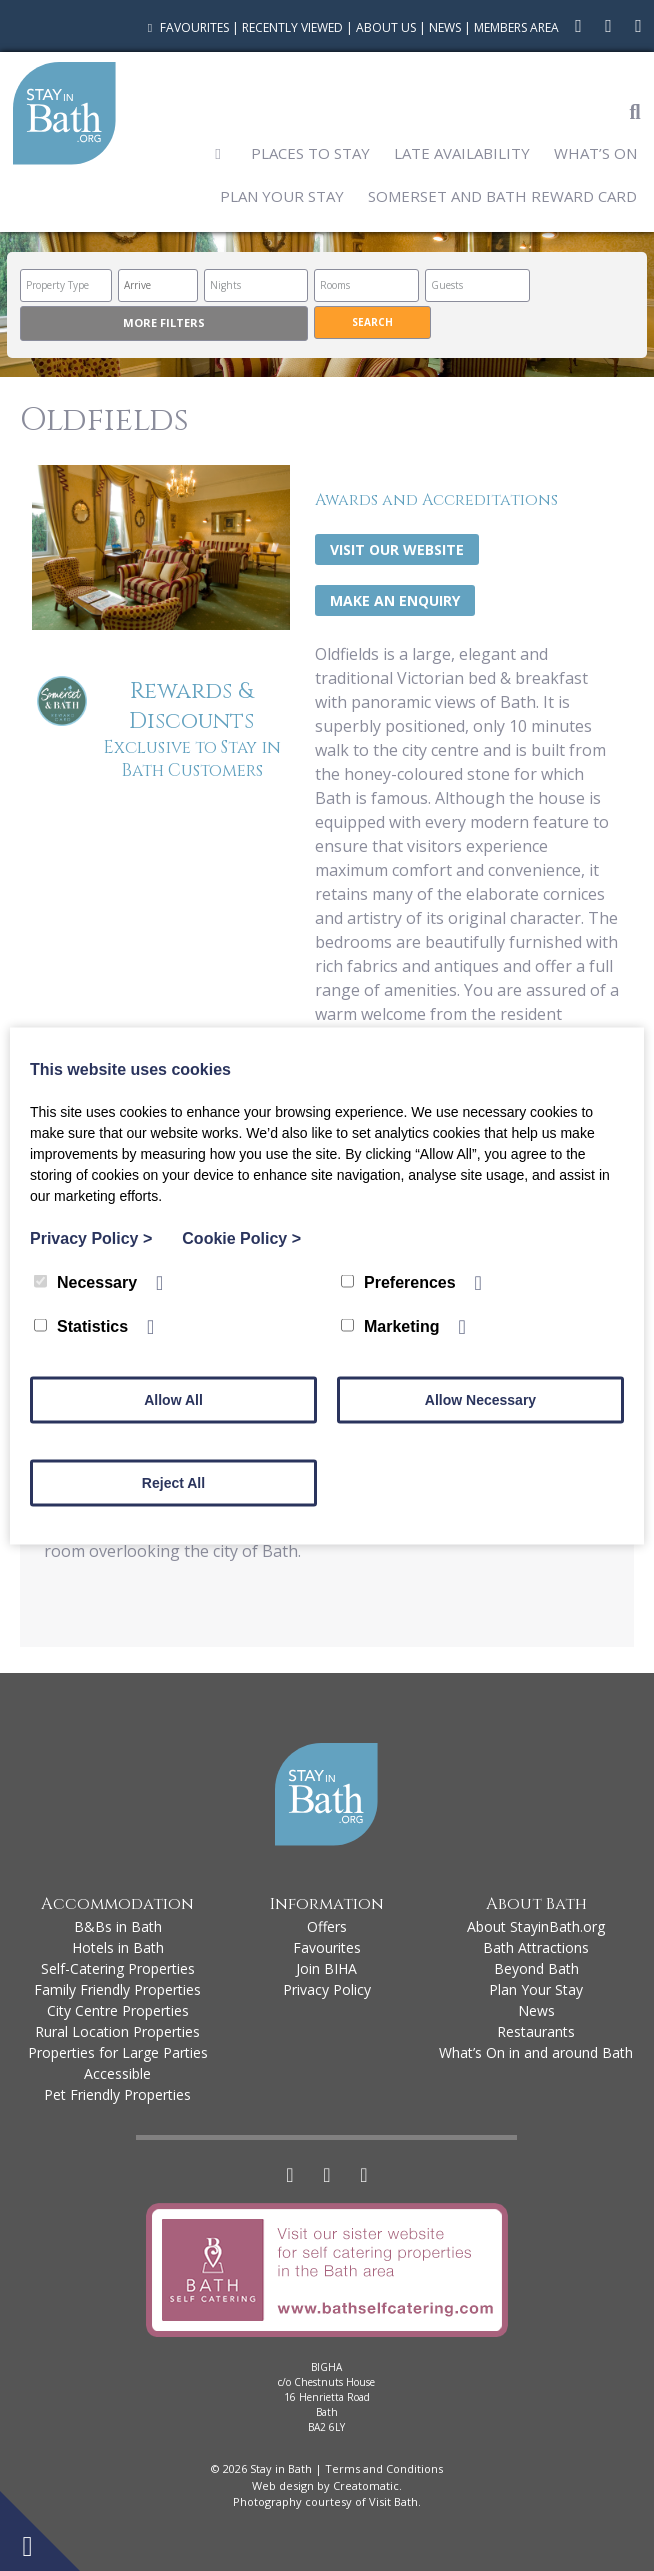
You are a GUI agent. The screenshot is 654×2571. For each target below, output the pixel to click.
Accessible (117, 2073)
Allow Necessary (480, 1399)
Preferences (398, 1281)
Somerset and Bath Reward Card (502, 196)
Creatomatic (366, 2485)
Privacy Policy (327, 1989)
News (445, 27)
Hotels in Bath (118, 1947)
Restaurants (536, 2031)
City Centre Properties (118, 2010)
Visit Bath (393, 2501)
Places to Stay (310, 153)
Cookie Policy (241, 1237)
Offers (327, 1926)
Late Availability (462, 153)
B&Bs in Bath (118, 1926)
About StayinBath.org (536, 1926)
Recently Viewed (292, 27)
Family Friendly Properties (117, 1989)
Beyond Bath (536, 1968)
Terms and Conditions (384, 2468)
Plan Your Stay (282, 196)
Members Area (516, 27)
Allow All (173, 1399)
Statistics (81, 1325)
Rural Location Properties (117, 2031)
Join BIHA (326, 1968)
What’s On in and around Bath (536, 2052)
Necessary (85, 1281)
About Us (386, 27)
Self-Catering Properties (118, 1968)
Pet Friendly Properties (117, 2094)
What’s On (595, 153)
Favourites (185, 27)
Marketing (390, 1325)
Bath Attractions (536, 1947)
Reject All (173, 1482)
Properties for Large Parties (118, 2052)
